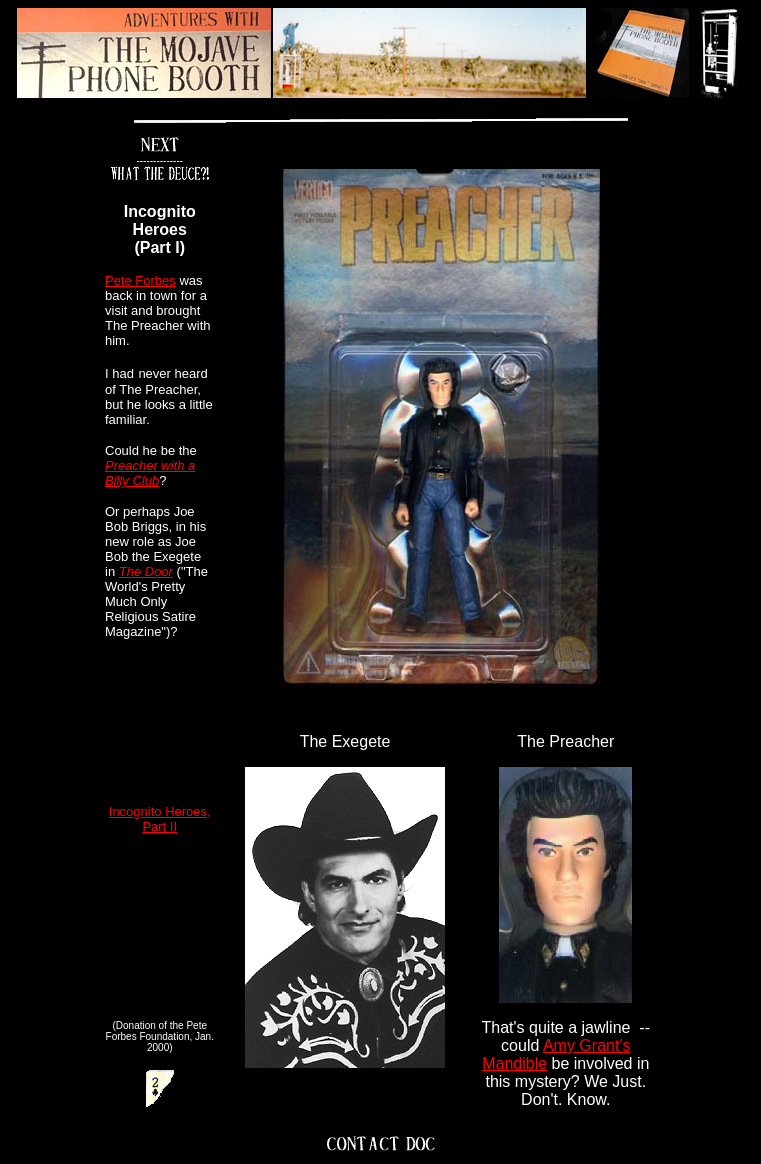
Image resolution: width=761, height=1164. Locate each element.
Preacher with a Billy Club (150, 473)
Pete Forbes (140, 280)
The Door (146, 571)
